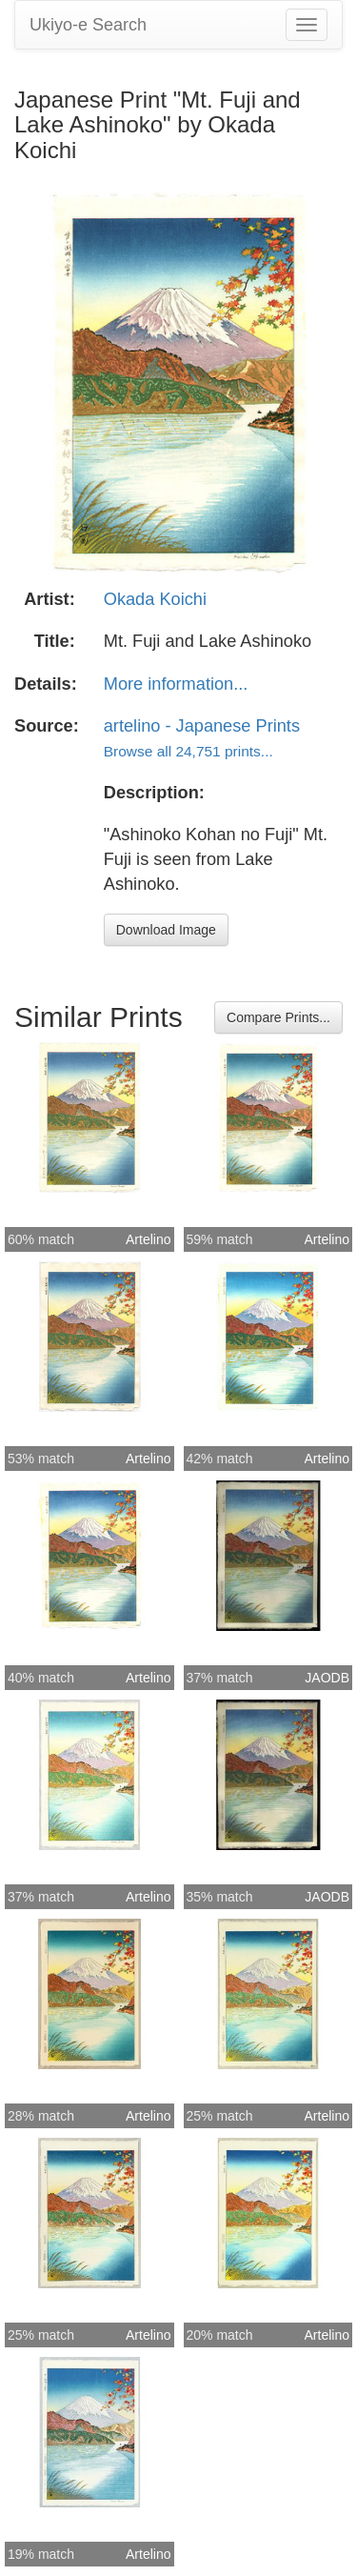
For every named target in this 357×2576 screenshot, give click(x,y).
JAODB (327, 1677)
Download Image (166, 929)
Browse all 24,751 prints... (188, 751)
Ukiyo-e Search (88, 24)
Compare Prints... (278, 1017)
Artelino (148, 1239)
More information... (176, 684)
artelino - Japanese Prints (202, 725)
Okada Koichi (155, 599)
